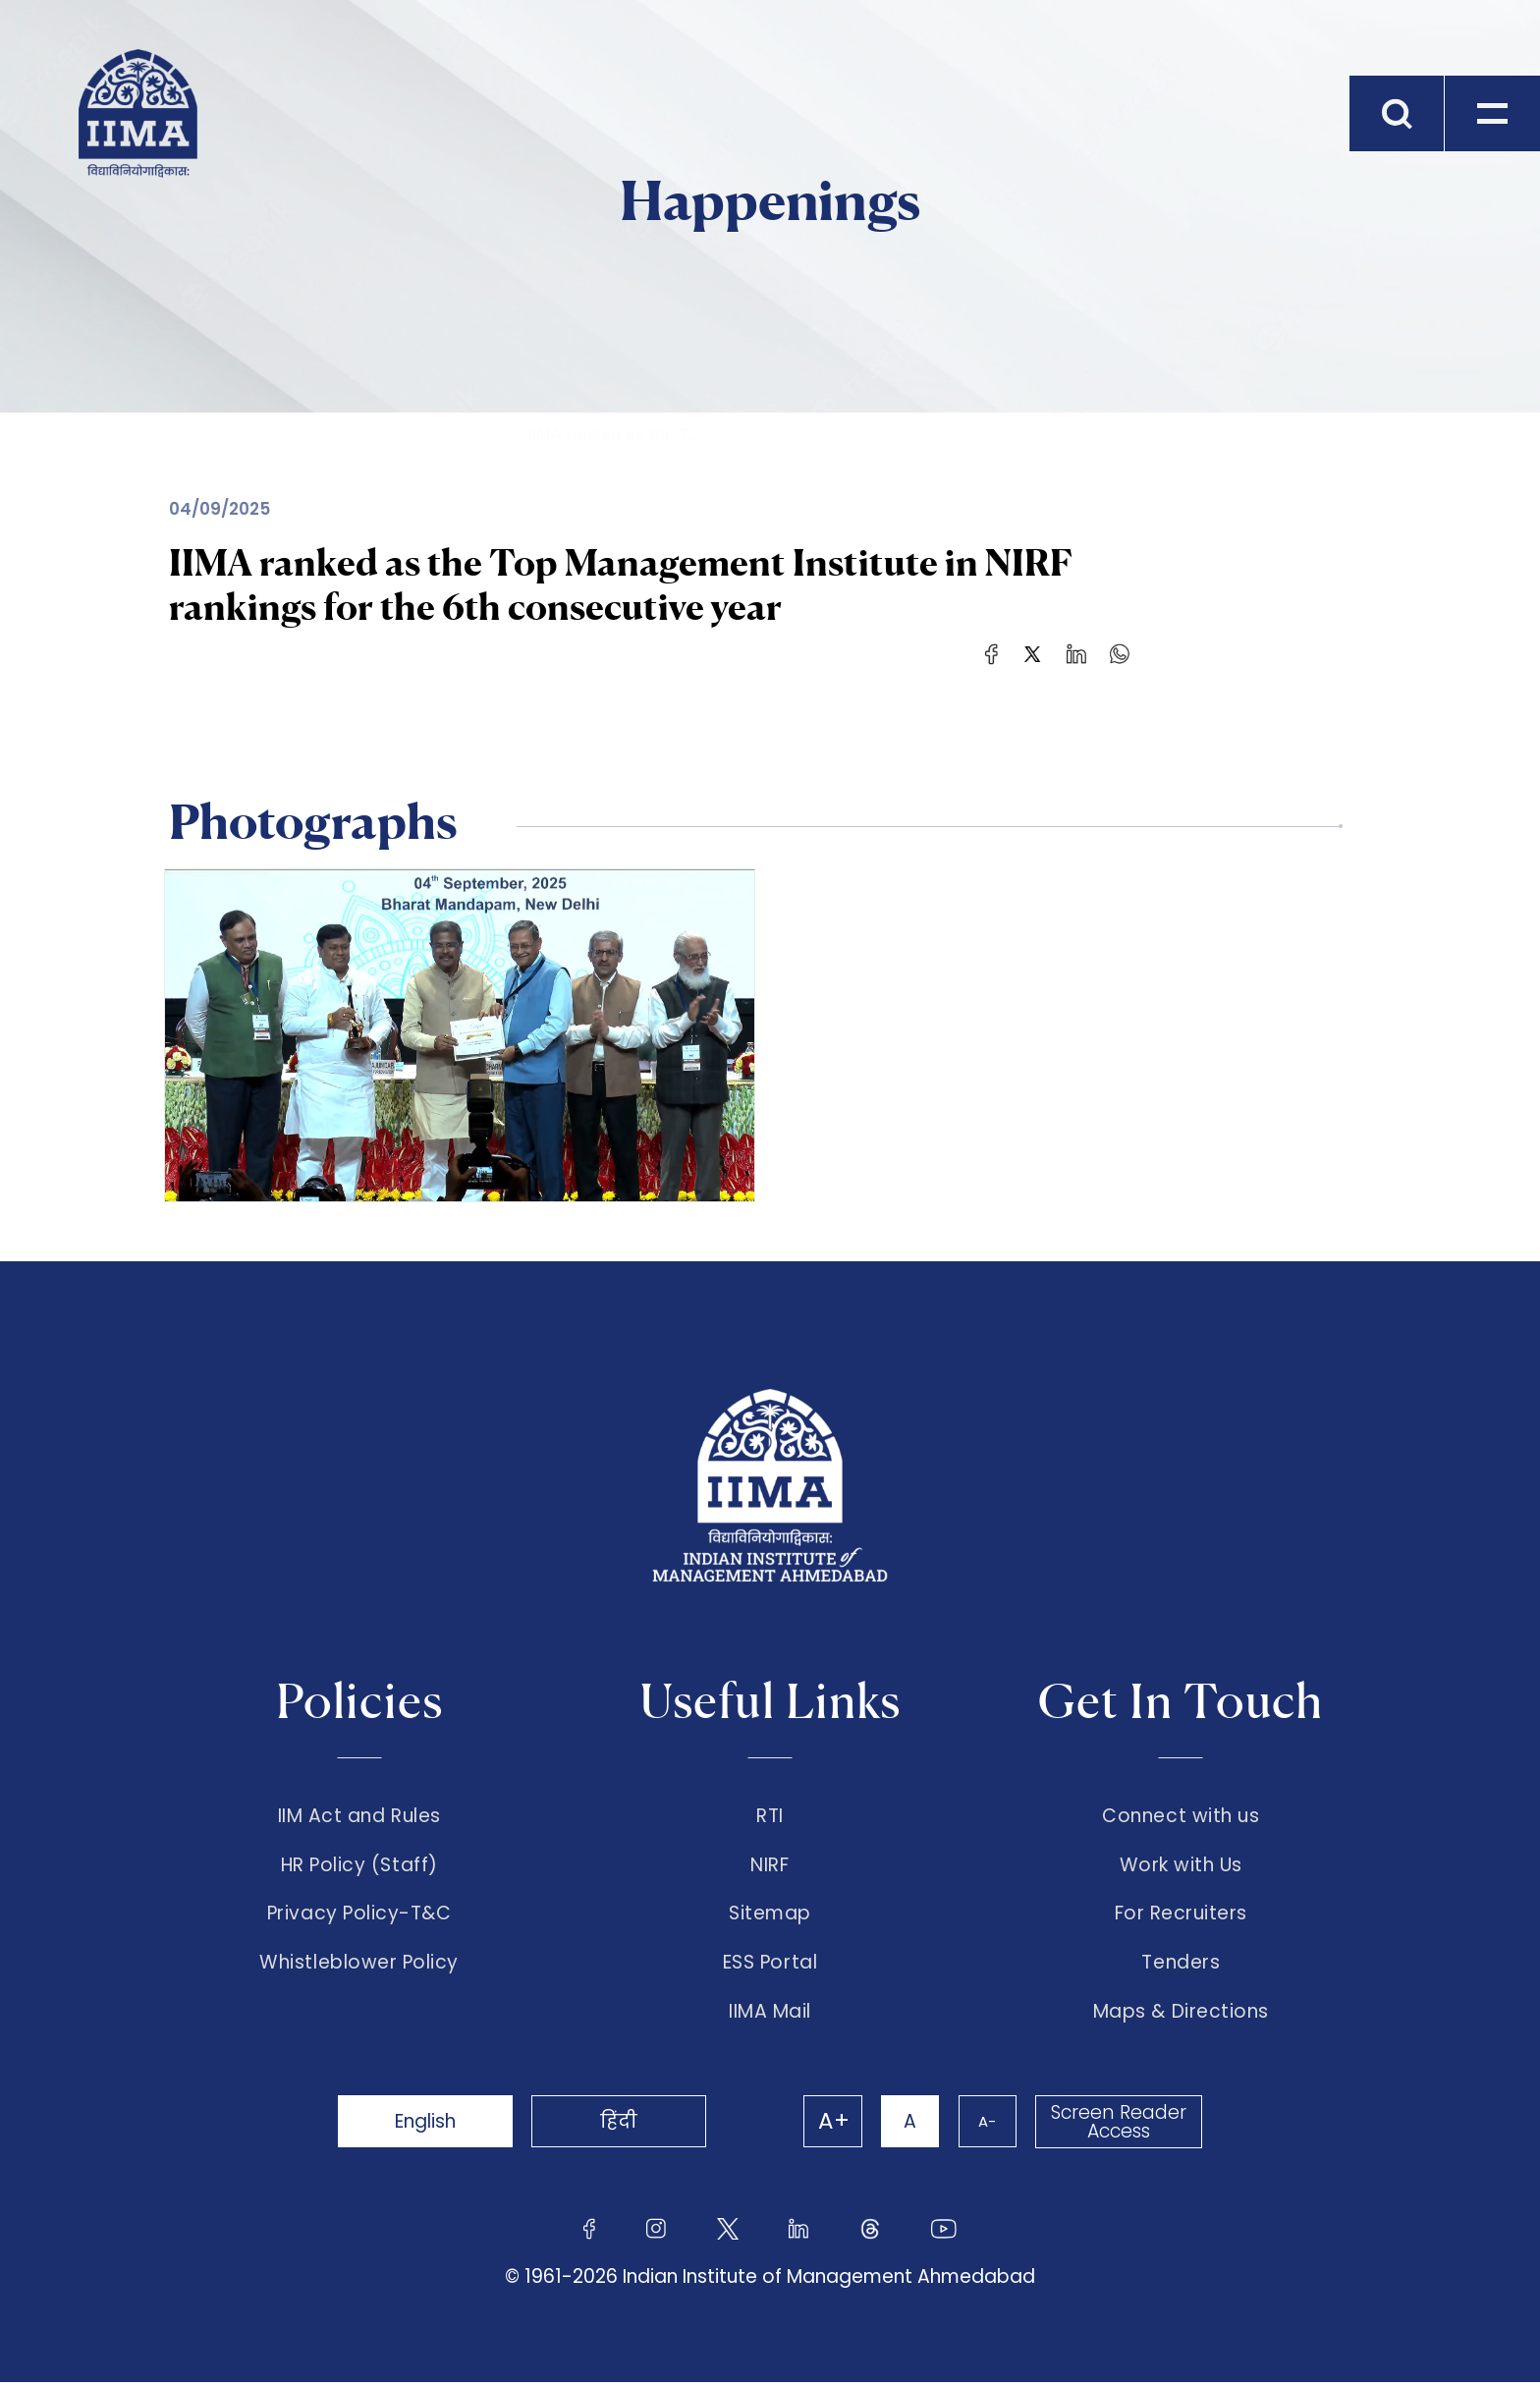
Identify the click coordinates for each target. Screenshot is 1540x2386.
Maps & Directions (1181, 2015)
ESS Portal (770, 1965)
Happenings (414, 434)
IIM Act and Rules (359, 1816)
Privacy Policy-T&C (359, 1915)
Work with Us (1181, 1866)
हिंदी (622, 2125)
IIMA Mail (770, 2015)
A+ (831, 2125)
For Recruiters (1181, 1915)
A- (986, 2125)
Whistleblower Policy (359, 1965)
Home (103, 434)
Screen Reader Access (1118, 2125)
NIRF (769, 1866)
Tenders (1180, 1965)
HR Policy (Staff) (359, 1866)
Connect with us (1180, 1816)
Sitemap (770, 1915)
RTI (770, 1816)
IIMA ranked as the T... (614, 434)
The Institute (239, 434)
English (426, 2125)
